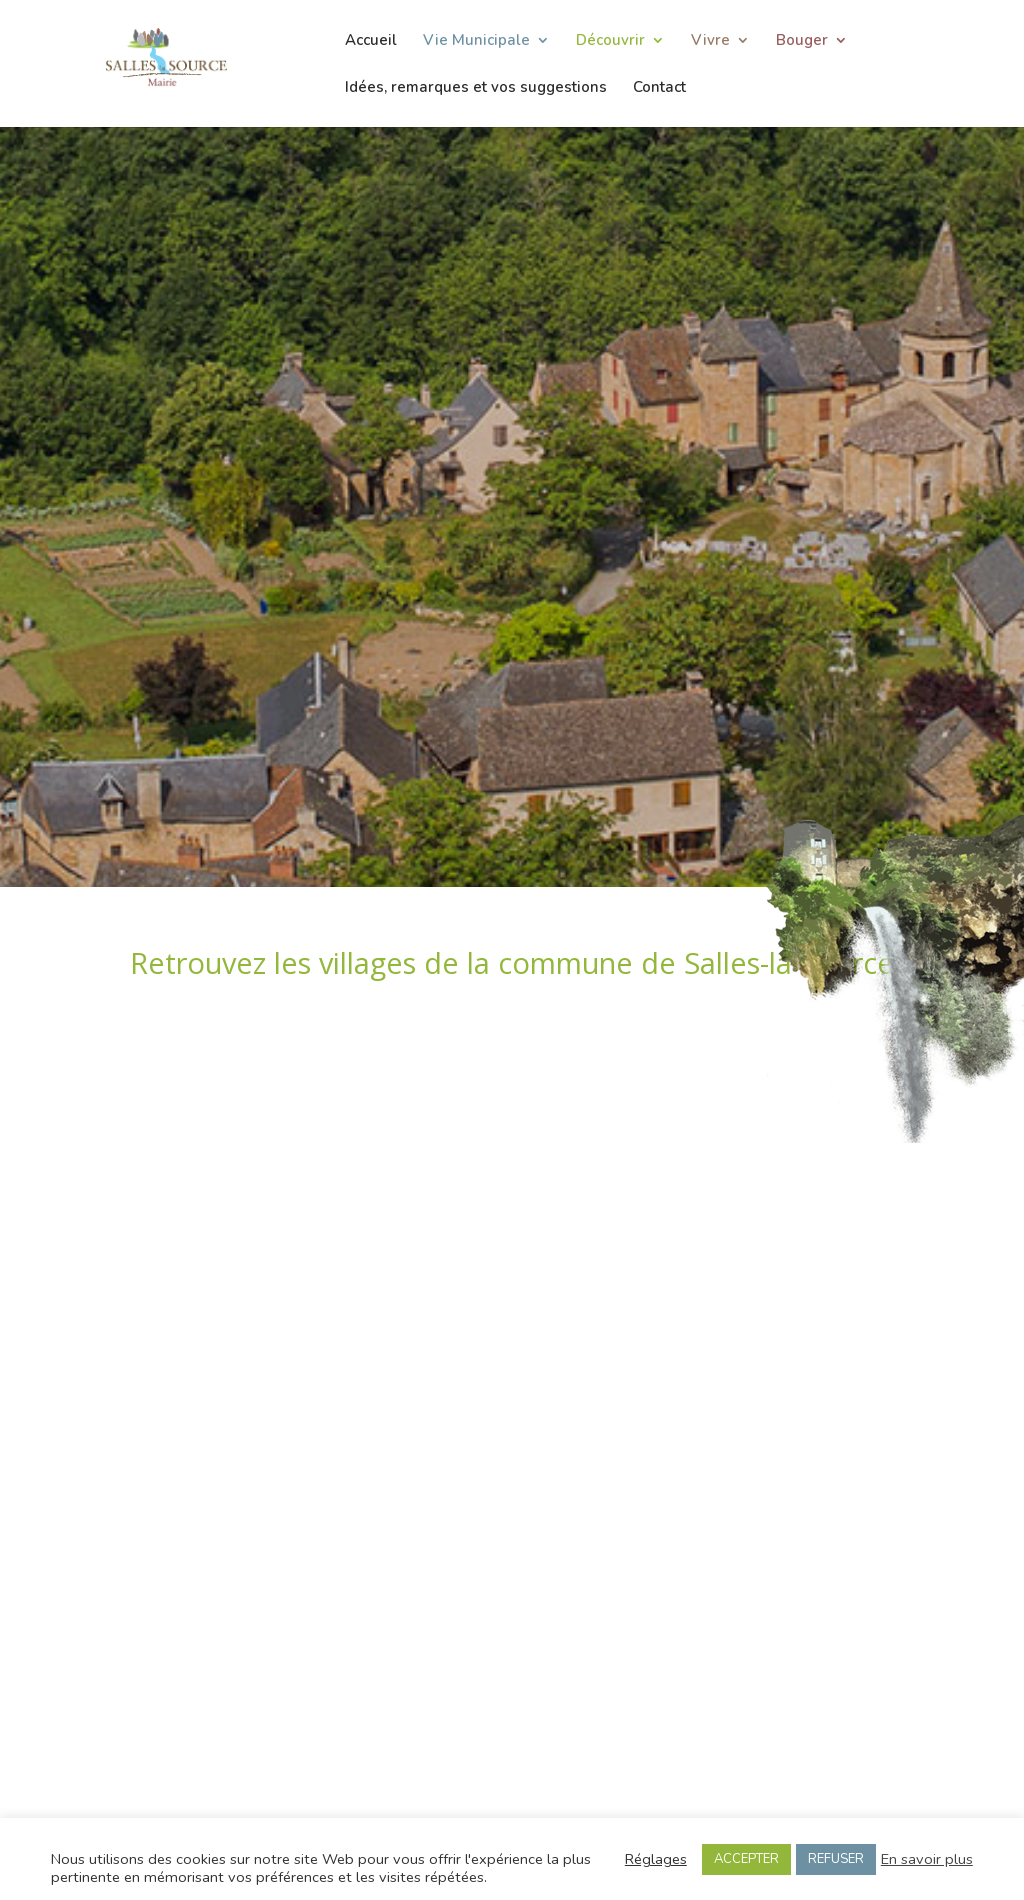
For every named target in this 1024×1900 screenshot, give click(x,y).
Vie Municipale (476, 41)
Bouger (802, 41)
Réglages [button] (656, 1859)
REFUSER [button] (836, 1859)
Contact (659, 88)
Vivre (710, 41)
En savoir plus (927, 1859)
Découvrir (610, 41)
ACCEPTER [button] (746, 1859)
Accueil (371, 41)
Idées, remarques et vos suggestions (476, 88)
